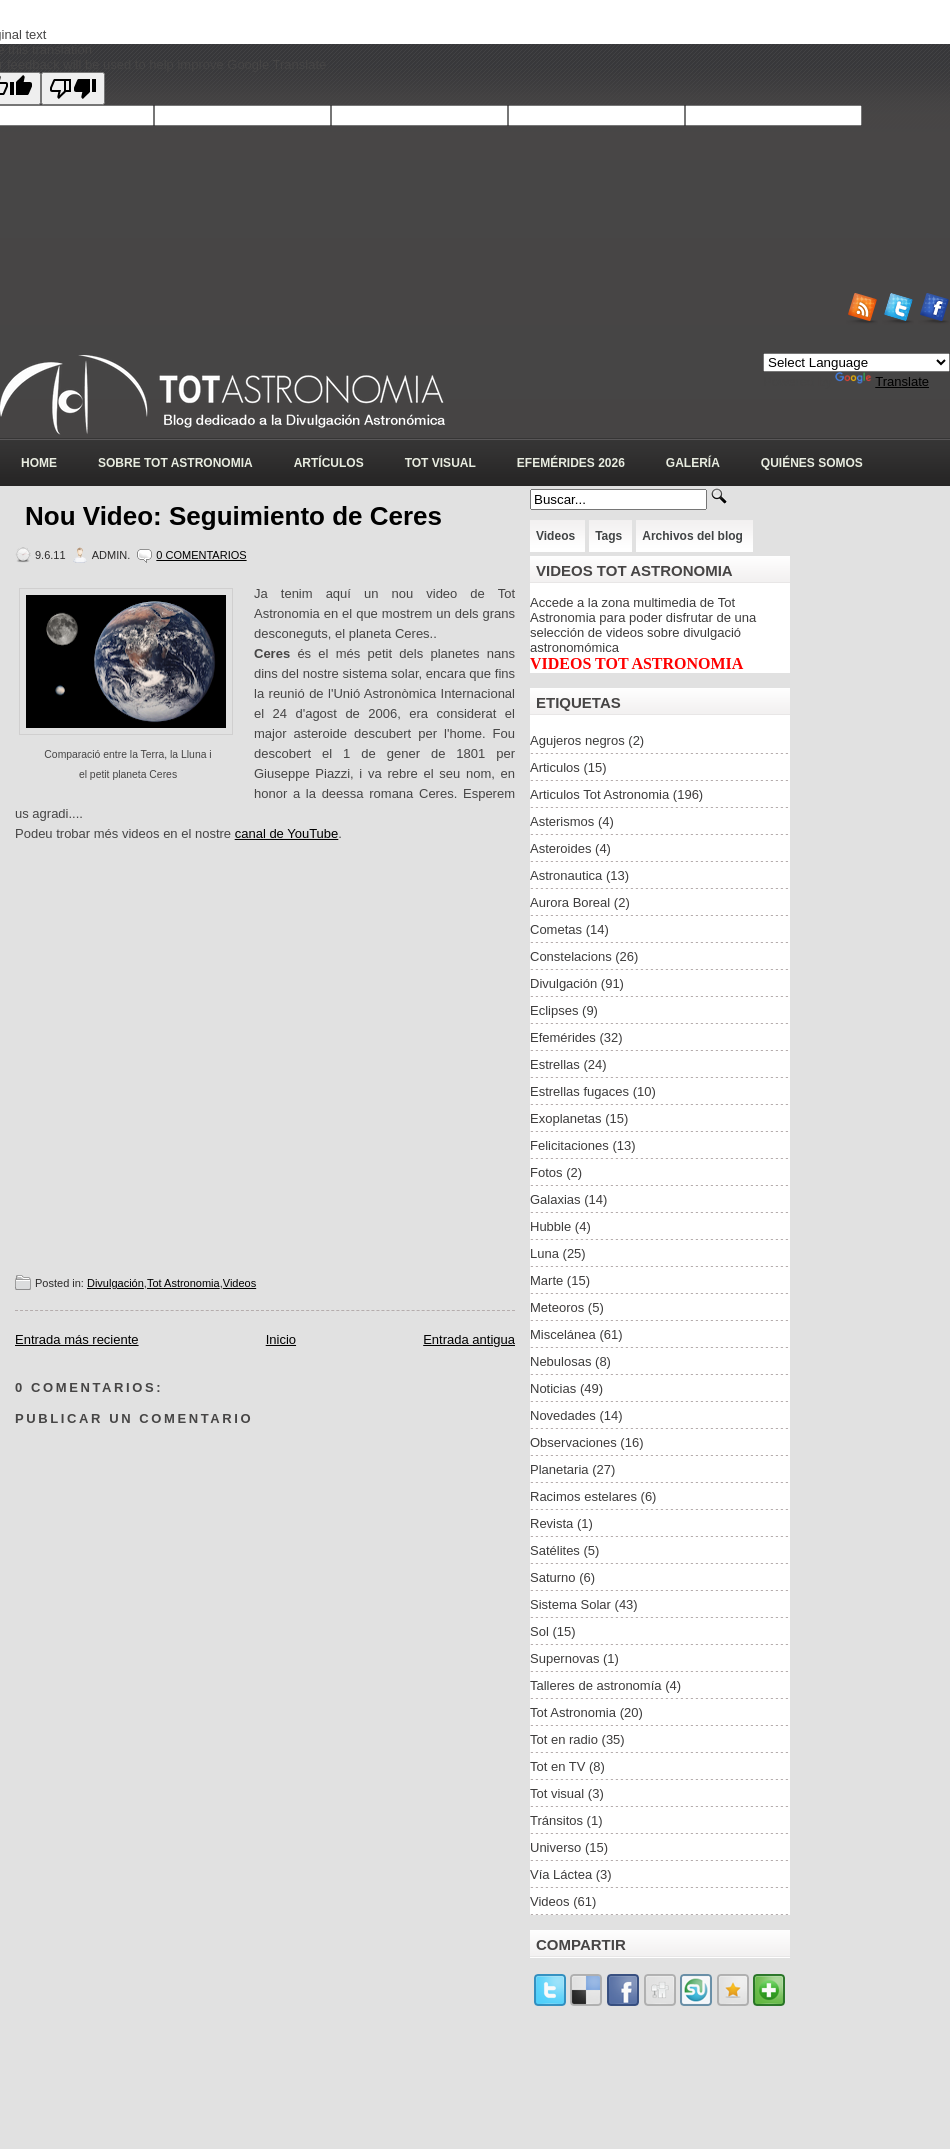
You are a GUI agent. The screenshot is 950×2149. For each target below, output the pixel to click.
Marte (546, 1280)
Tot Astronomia (183, 1283)
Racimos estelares (583, 1496)
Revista (551, 1523)
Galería (693, 463)
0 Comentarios (201, 555)
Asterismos (562, 821)
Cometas (556, 929)
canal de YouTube (287, 833)
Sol (539, 1631)
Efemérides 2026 (571, 463)
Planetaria (559, 1469)
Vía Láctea (561, 1874)
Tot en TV (557, 1766)
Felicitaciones (569, 1145)
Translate (882, 381)
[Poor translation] (73, 88)
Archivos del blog (692, 536)
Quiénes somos (812, 463)
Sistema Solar (570, 1604)
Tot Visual (440, 463)
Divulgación (115, 1283)
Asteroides (560, 848)
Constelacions (571, 956)
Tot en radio (564, 1739)
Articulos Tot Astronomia (599, 794)
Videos (239, 1283)
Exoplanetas (566, 1118)
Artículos (329, 463)
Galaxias (555, 1199)
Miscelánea (563, 1334)
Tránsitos (556, 1820)
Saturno (553, 1577)
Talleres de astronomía (596, 1685)
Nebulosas (560, 1361)
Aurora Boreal (570, 902)
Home (39, 463)
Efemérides (563, 1037)
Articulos (555, 767)
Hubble (550, 1226)
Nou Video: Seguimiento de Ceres (233, 516)
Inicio (281, 1339)
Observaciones (573, 1442)
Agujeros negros (577, 740)
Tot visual (557, 1793)
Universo (555, 1847)
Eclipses (554, 1010)
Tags (608, 536)
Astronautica (566, 875)
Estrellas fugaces (579, 1091)
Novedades (563, 1415)
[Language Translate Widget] (856, 362)
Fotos (546, 1172)
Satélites (555, 1550)
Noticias (553, 1388)
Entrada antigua (469, 1339)
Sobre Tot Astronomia (175, 463)
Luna (544, 1253)
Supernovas (564, 1658)
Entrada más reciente (77, 1339)
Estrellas (555, 1064)
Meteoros (557, 1307)
